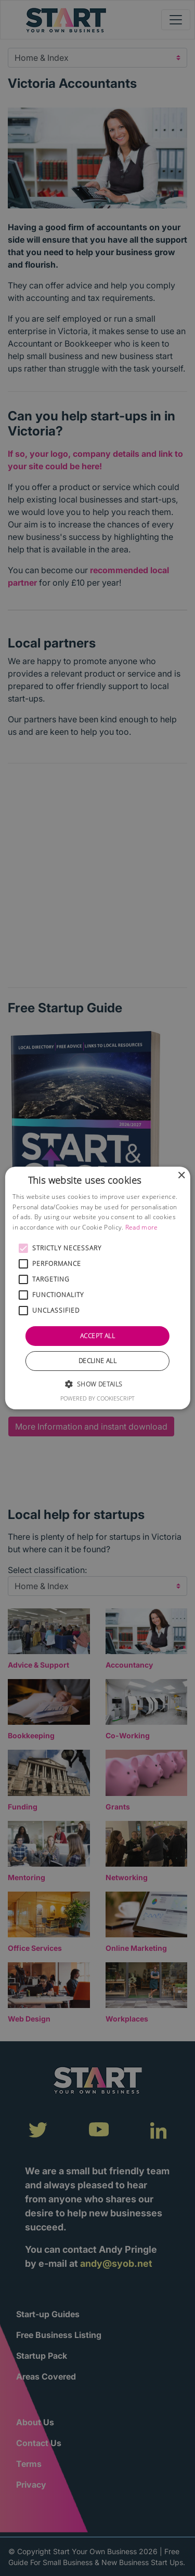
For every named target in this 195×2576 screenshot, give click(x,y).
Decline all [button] (97, 1360)
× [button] (181, 1176)
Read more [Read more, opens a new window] (141, 1227)
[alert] (97, 1288)
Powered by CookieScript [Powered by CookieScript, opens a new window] (97, 1398)
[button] (22, 1248)
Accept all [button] (97, 1335)
